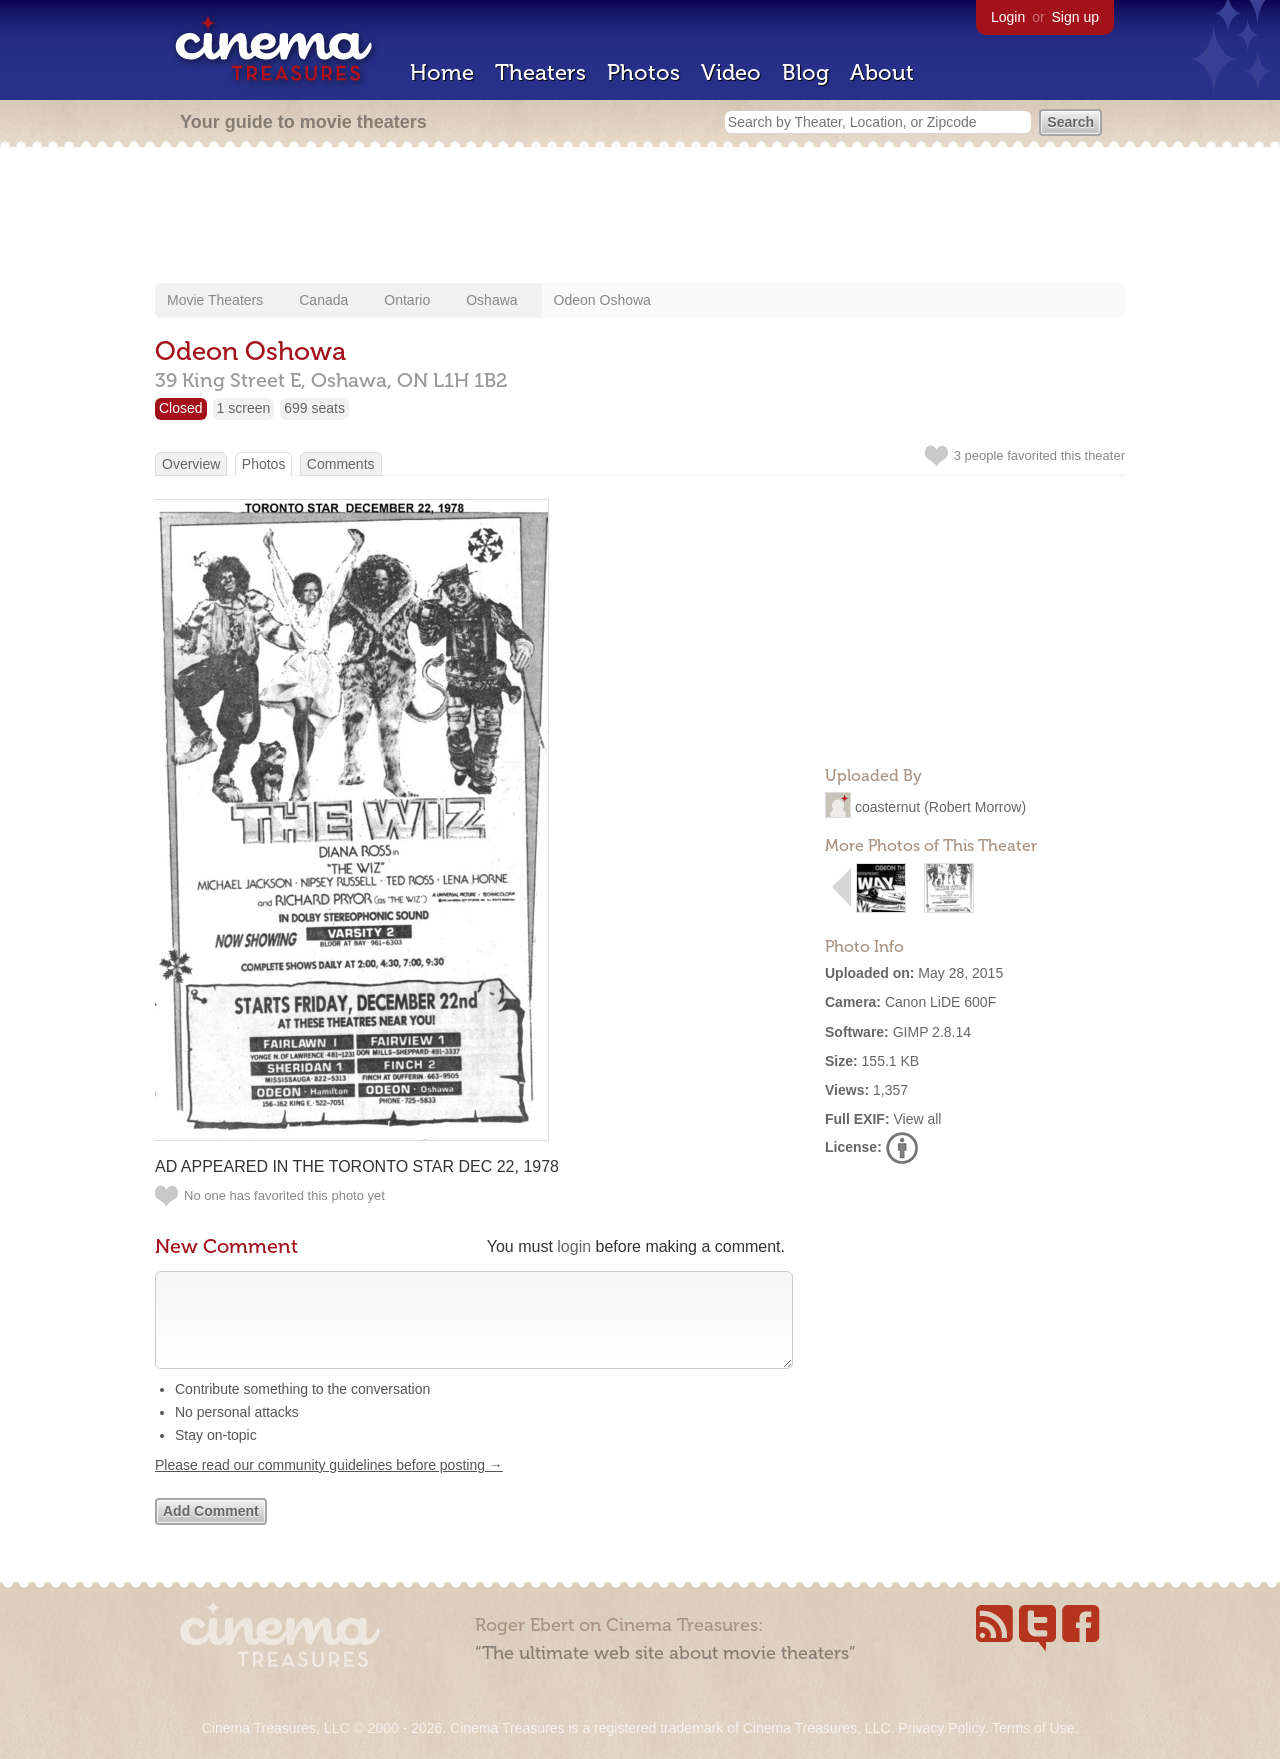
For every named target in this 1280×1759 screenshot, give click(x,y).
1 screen (244, 408)
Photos (643, 72)
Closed (181, 408)
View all (917, 1119)
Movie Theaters (215, 300)
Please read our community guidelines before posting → (329, 1485)
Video (731, 72)
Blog (805, 72)
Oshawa (491, 300)
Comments (341, 464)
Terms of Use (1033, 1728)
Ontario (407, 300)
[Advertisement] (640, 217)
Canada (323, 300)
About (882, 72)
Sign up (1075, 17)
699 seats (314, 408)
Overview (191, 464)
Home (442, 72)
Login (1008, 17)
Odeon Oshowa (602, 300)
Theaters (540, 72)
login (574, 1246)
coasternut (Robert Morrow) (940, 807)
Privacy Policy (941, 1728)
